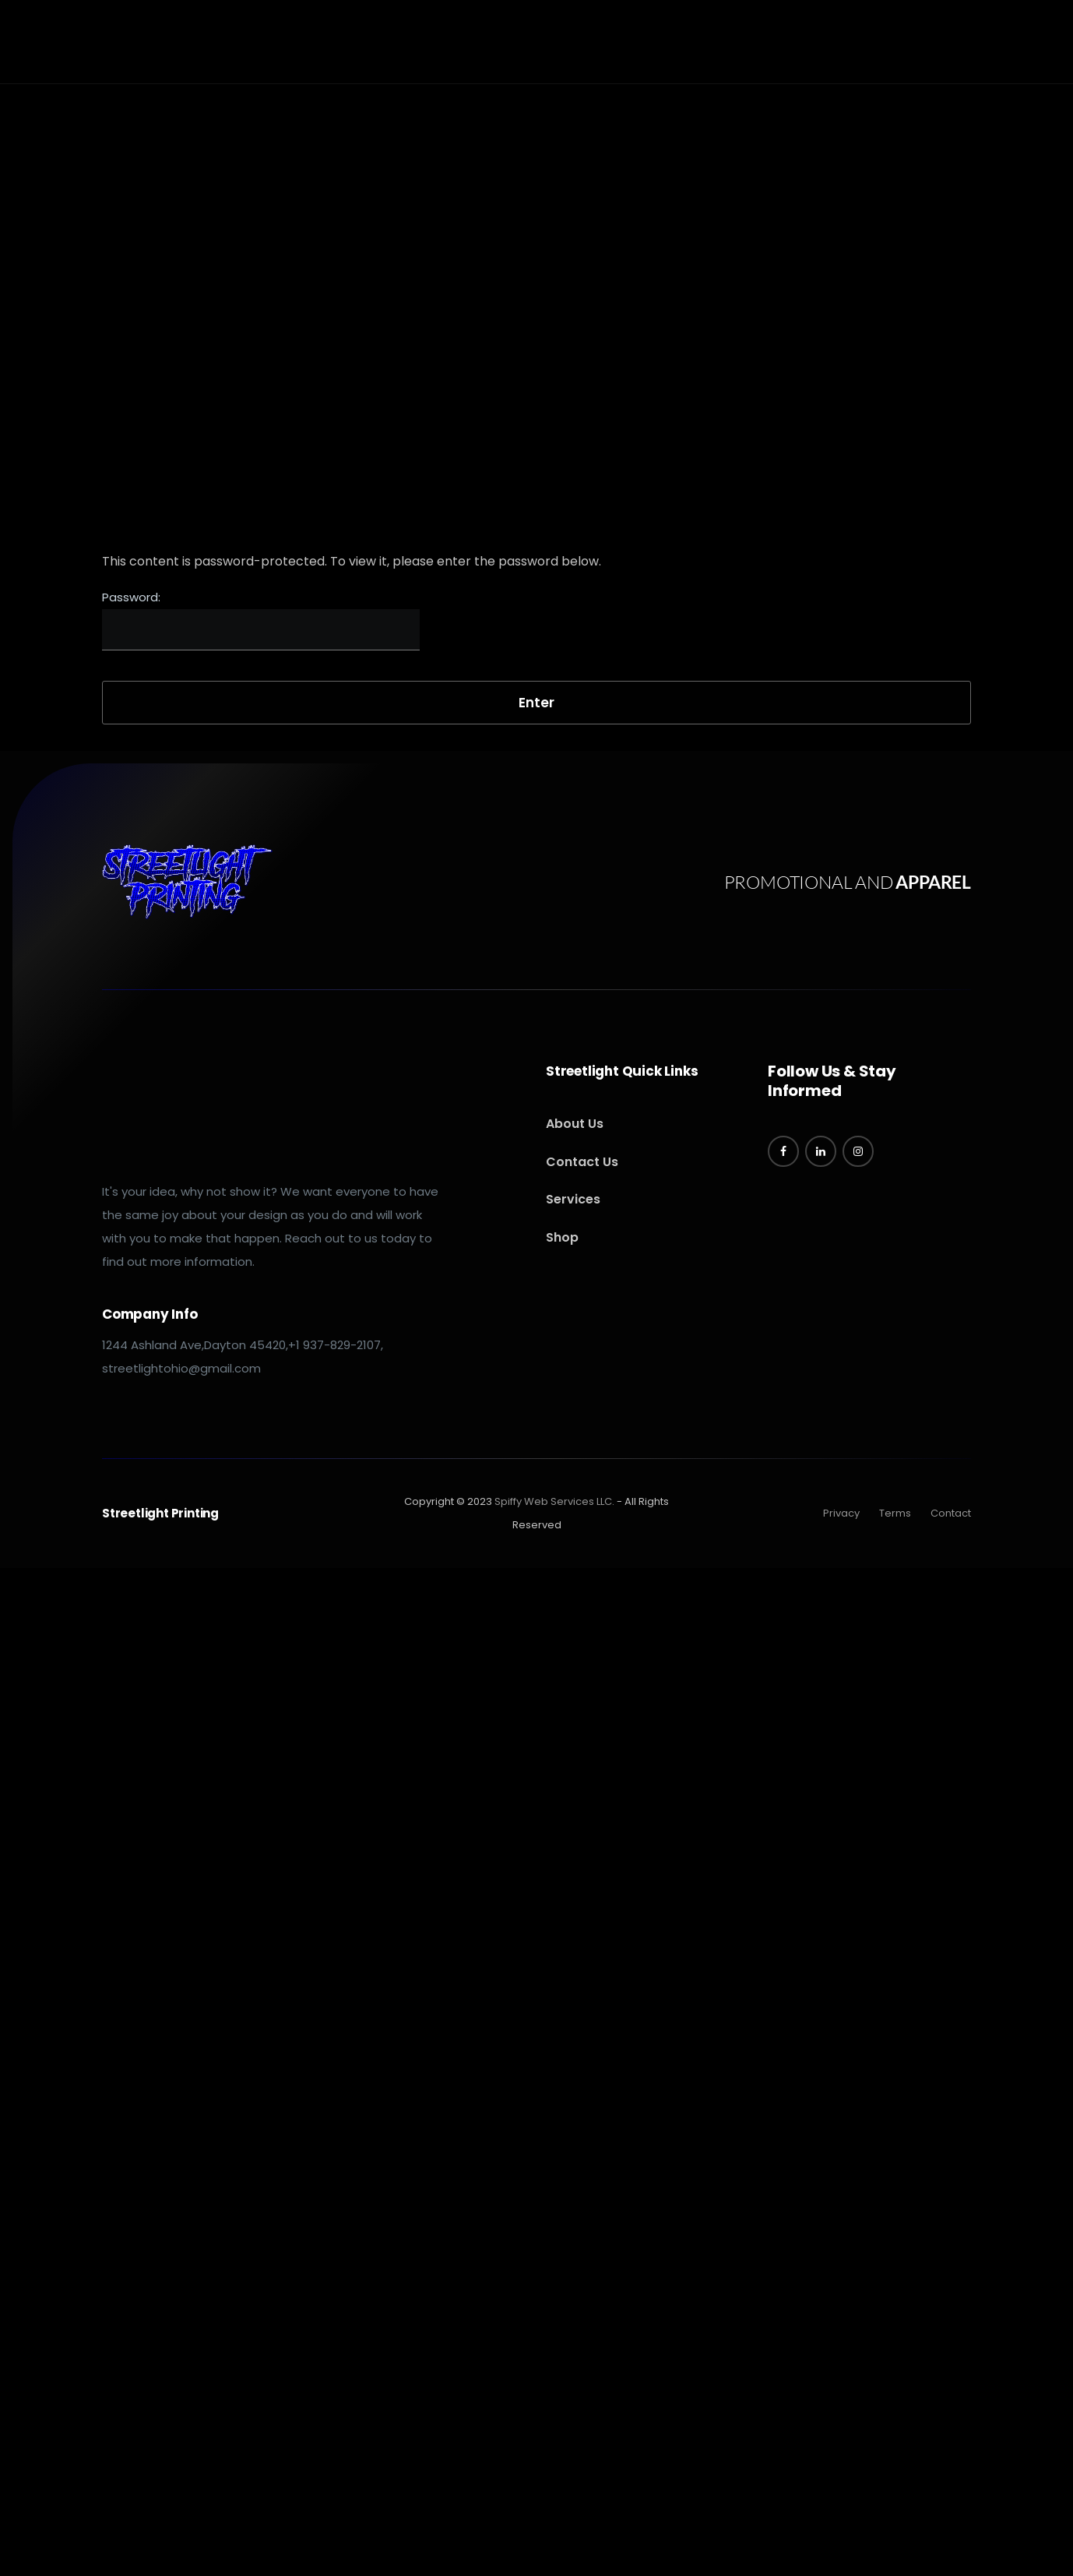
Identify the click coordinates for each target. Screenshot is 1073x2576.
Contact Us (582, 1162)
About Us (574, 1124)
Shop (562, 1237)
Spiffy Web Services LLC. (554, 1501)
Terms (895, 1513)
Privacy (841, 1513)
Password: (261, 619)
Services (573, 1199)
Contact (951, 1513)
